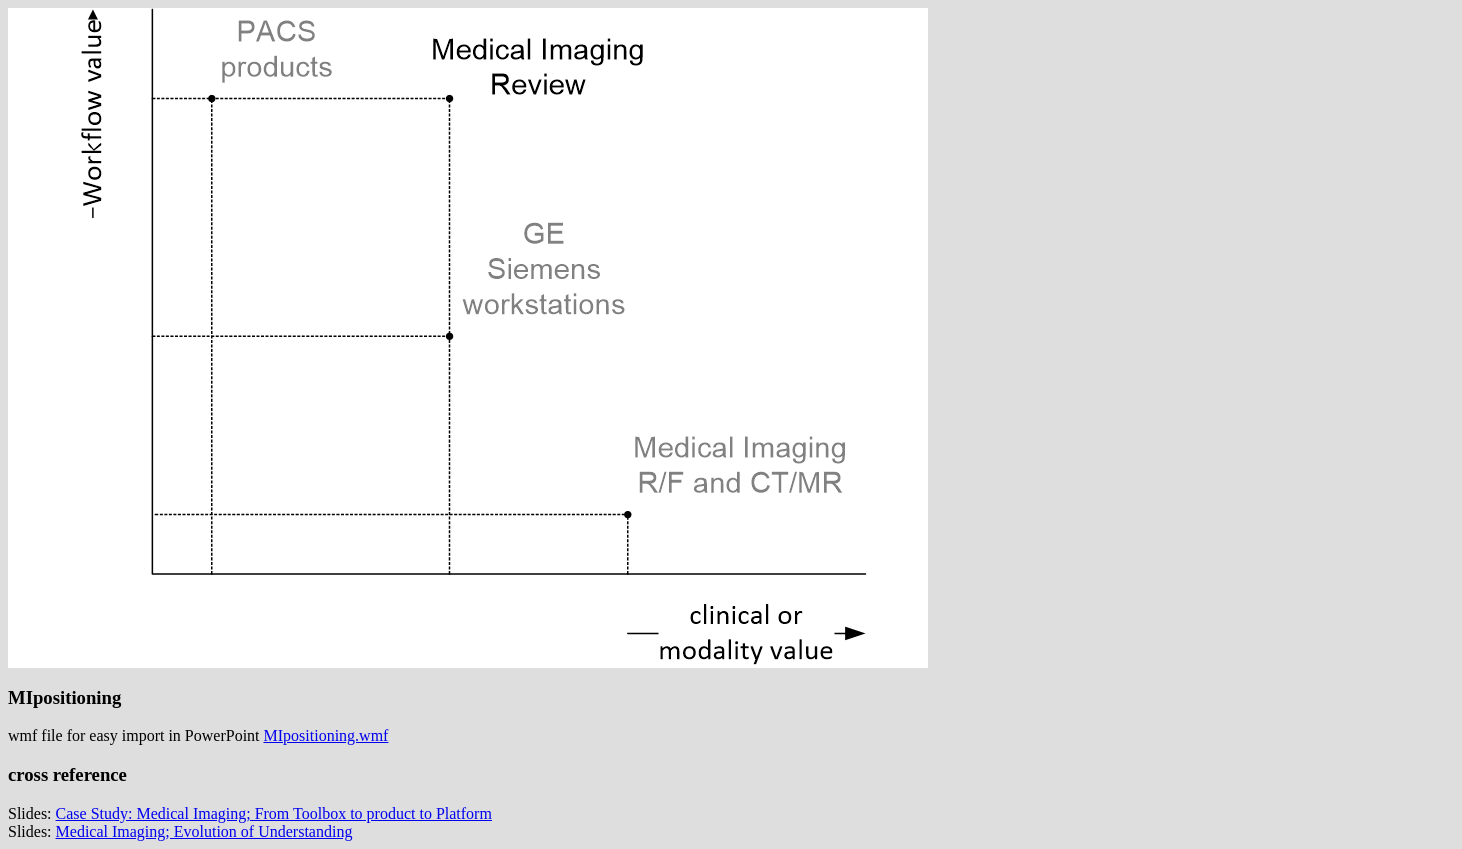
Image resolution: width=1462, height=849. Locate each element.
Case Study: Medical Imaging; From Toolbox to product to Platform (274, 813)
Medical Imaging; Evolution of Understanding (204, 831)
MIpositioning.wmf (326, 735)
